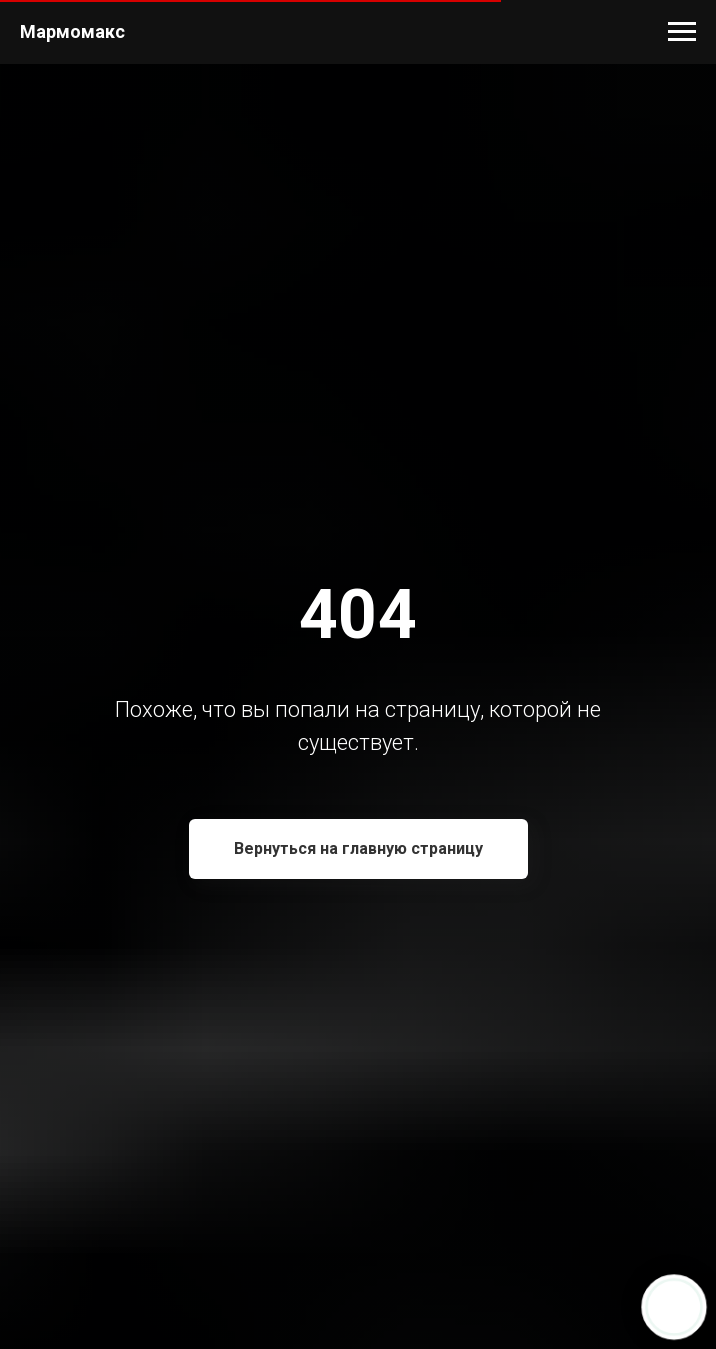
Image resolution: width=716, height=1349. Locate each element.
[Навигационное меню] (682, 32)
